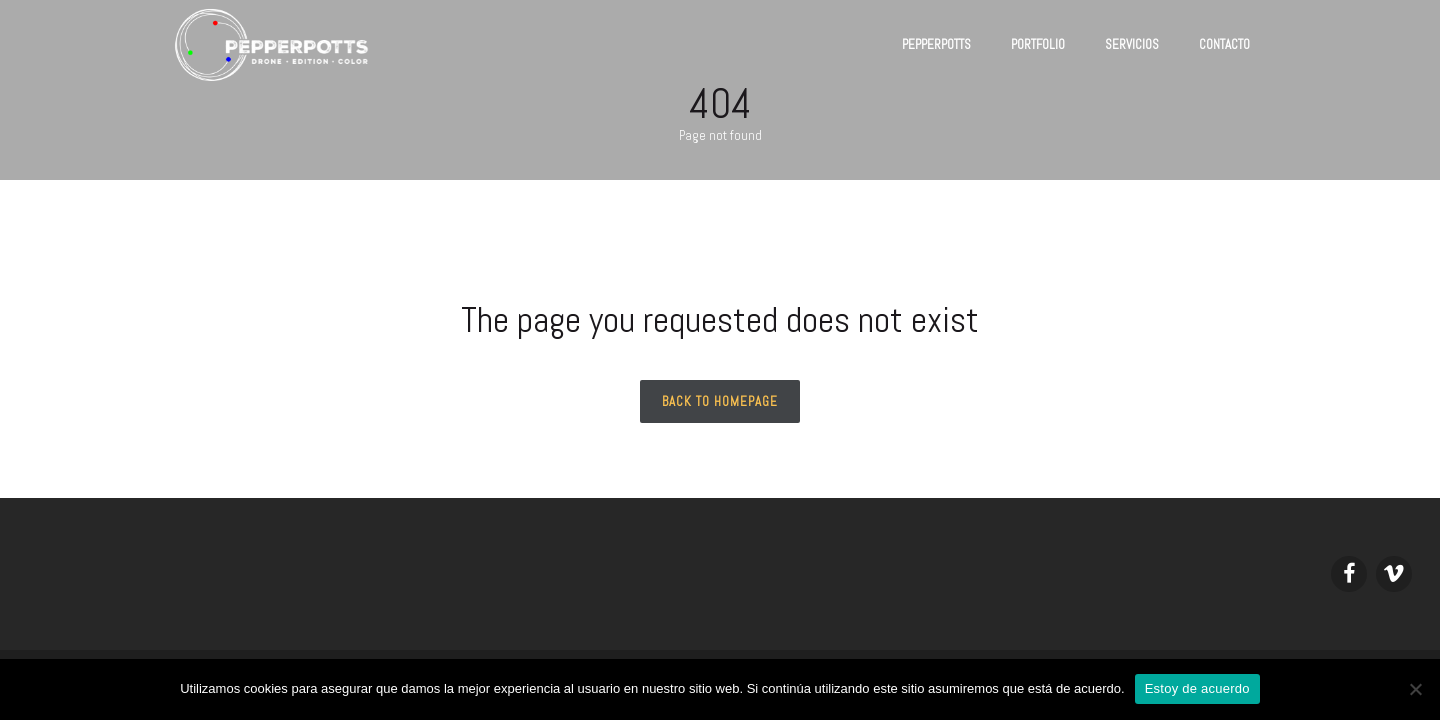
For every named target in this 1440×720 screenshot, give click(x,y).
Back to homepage (720, 401)
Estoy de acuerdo (1197, 688)
